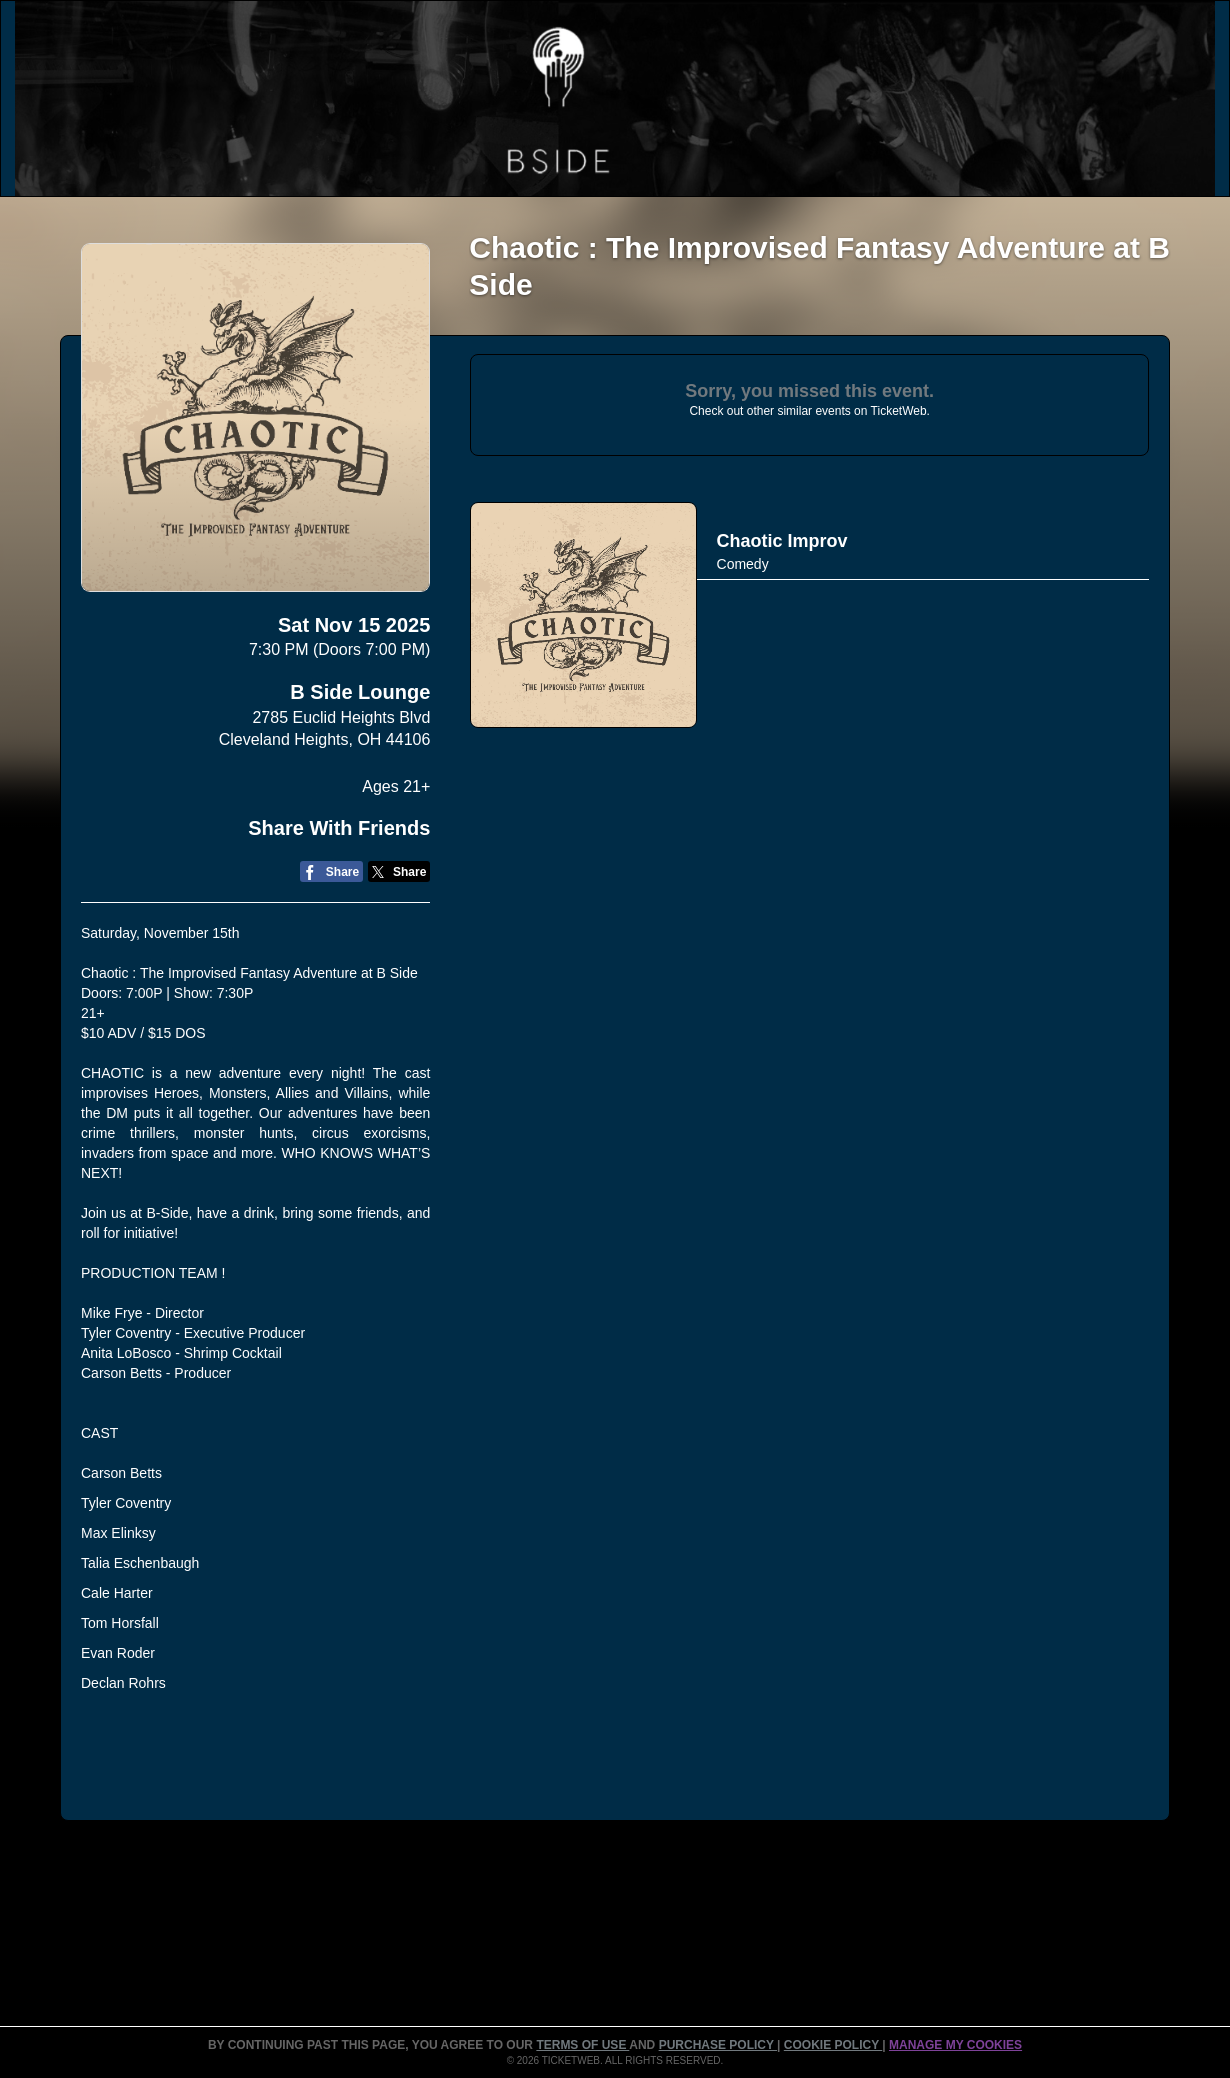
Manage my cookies (955, 2045)
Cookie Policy (833, 2045)
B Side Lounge (360, 692)
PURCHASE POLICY (718, 2045)
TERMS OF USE (582, 2045)
